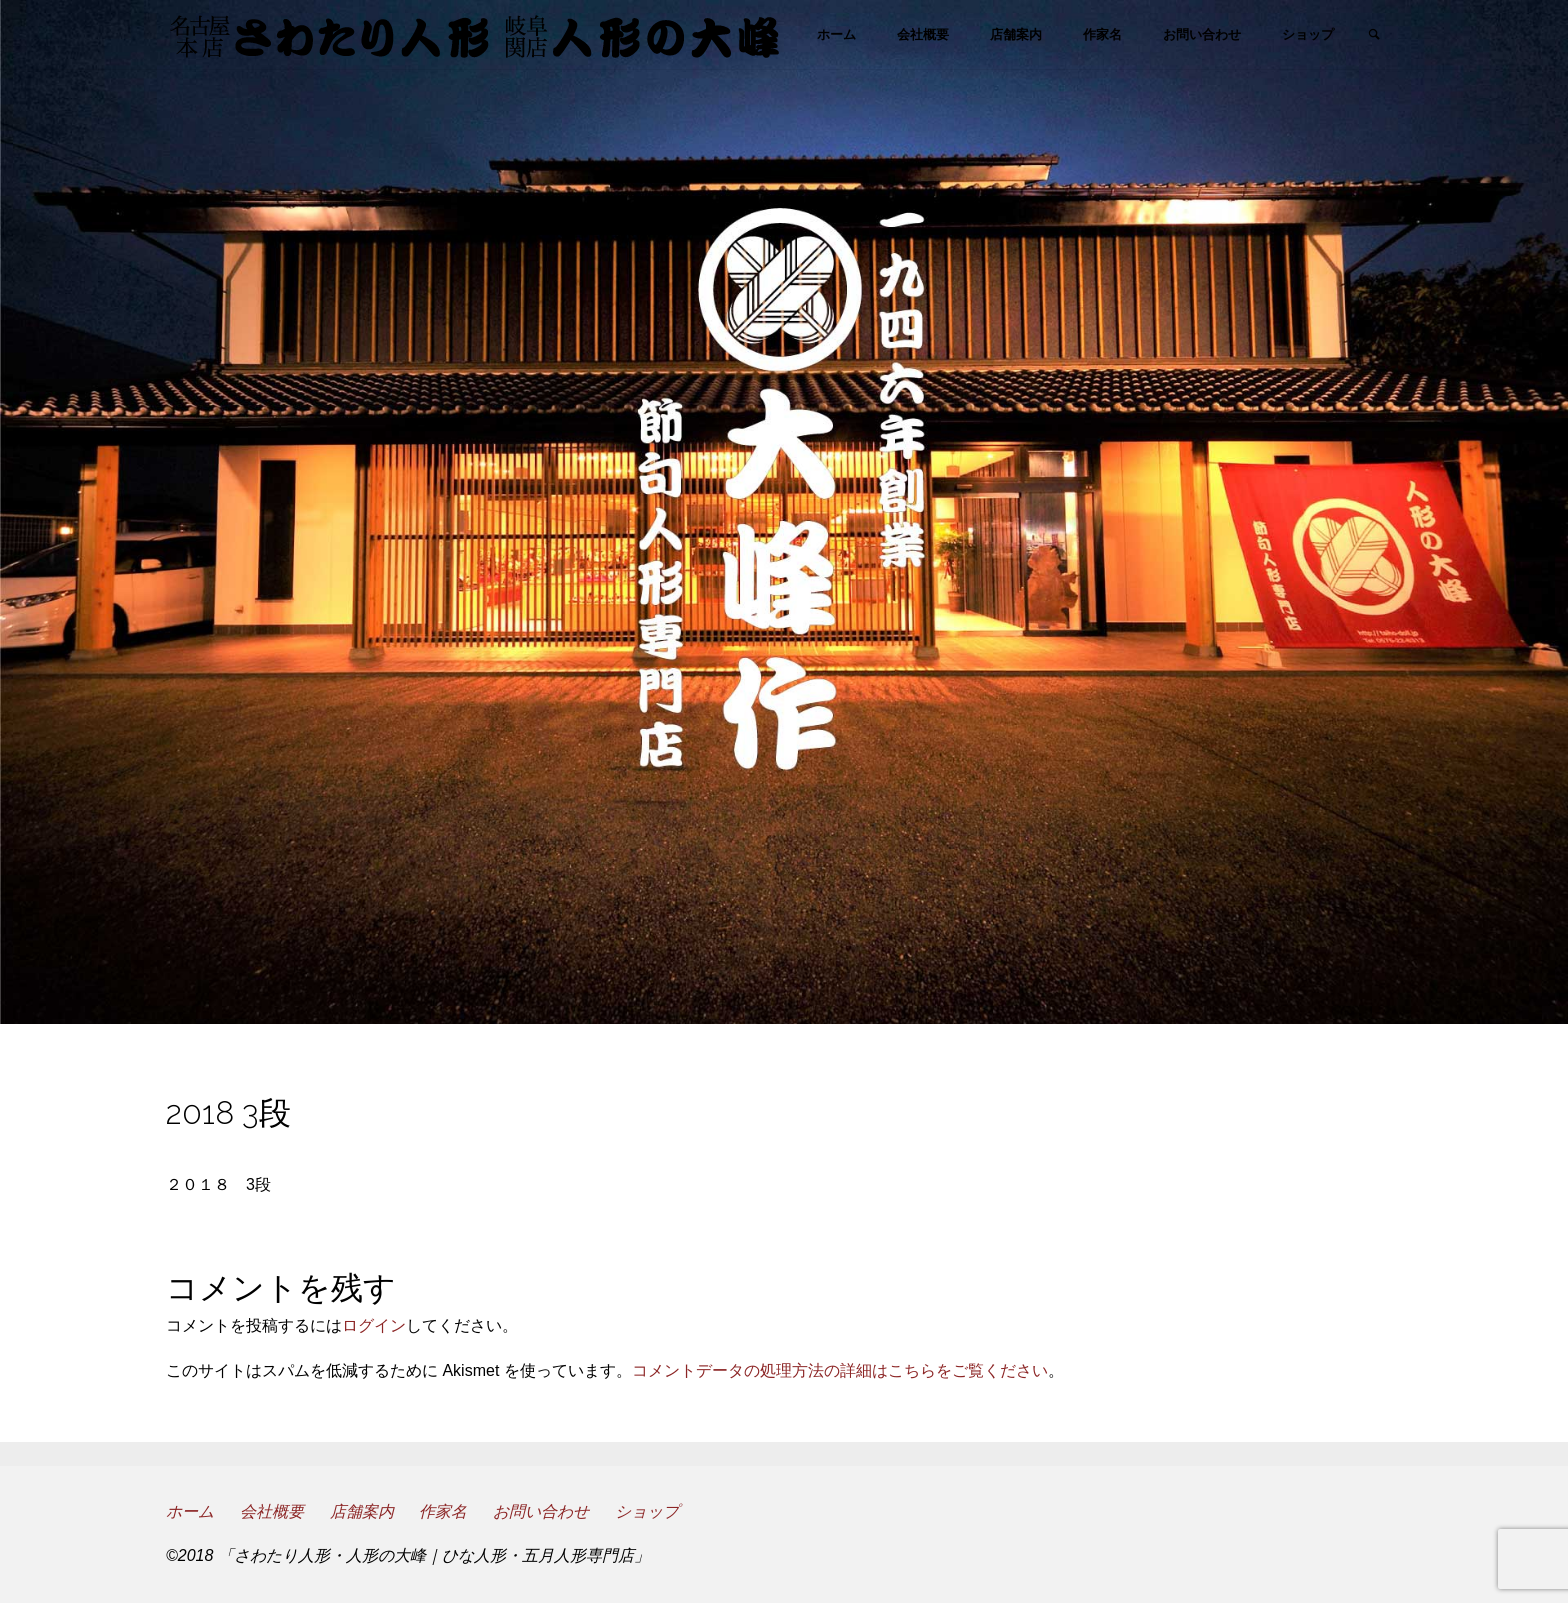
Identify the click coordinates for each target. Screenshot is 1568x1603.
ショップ (647, 1511)
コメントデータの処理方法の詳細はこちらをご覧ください (840, 1370)
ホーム (190, 1511)
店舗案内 (362, 1511)
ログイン (374, 1325)
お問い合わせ (541, 1511)
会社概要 (272, 1511)
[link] (1374, 36)
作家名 (443, 1511)
